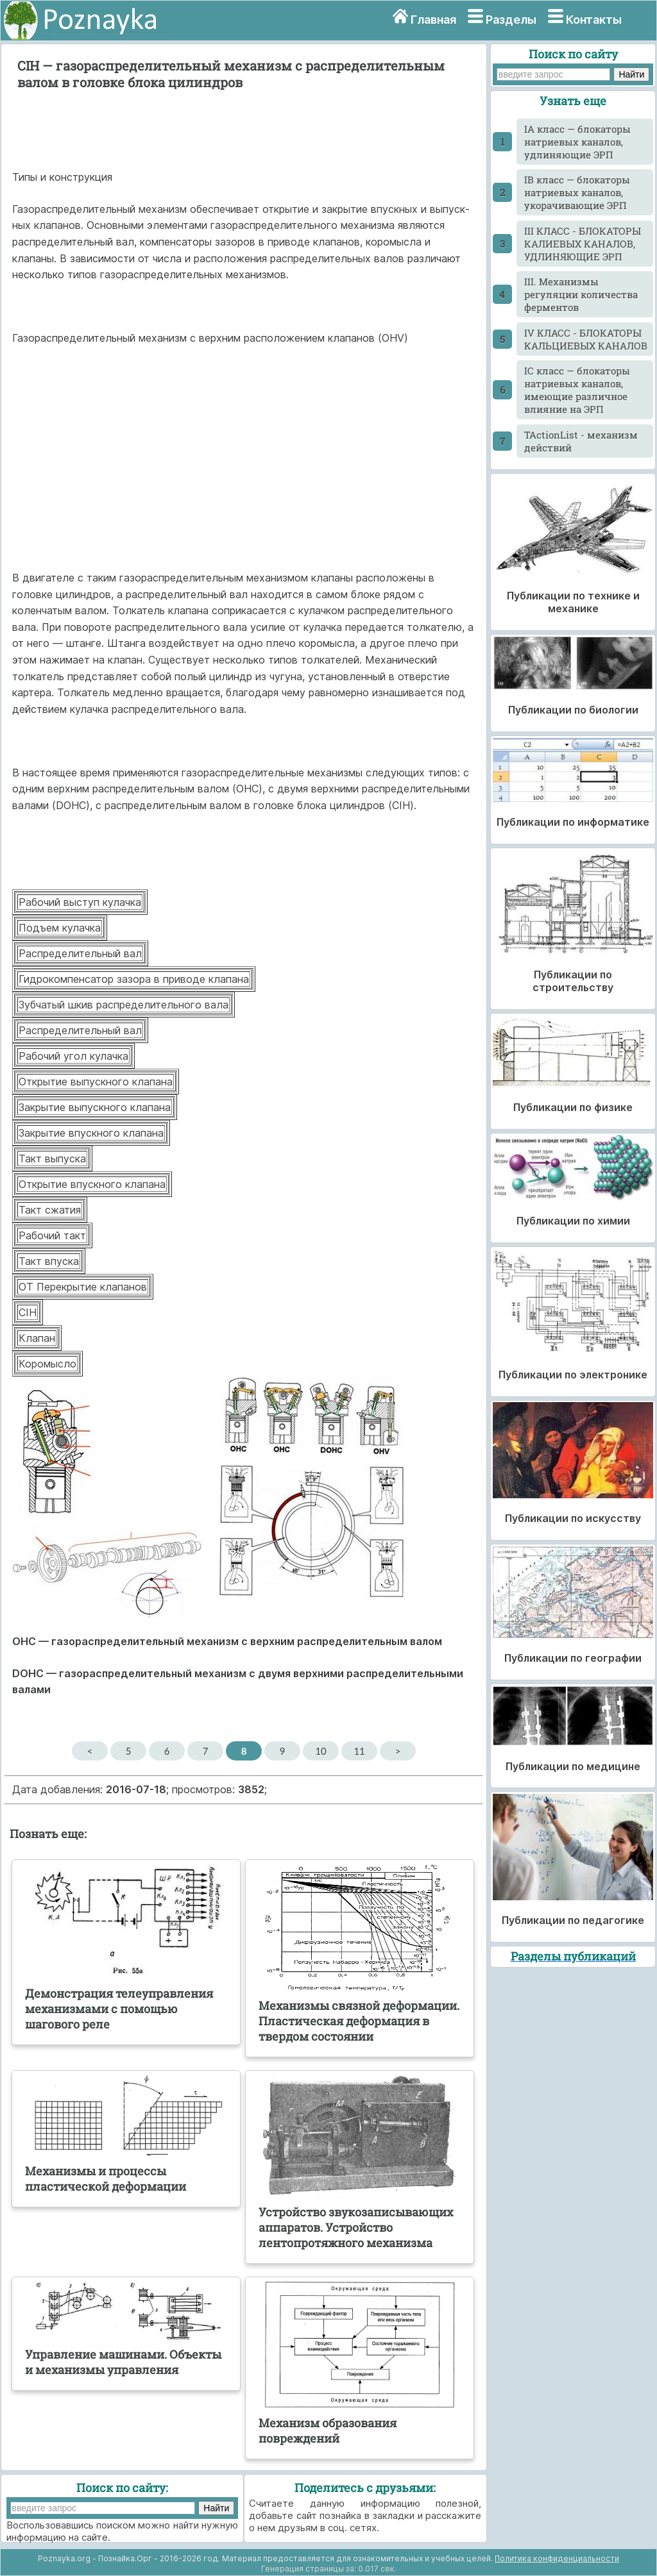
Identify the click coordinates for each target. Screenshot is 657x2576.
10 (320, 1751)
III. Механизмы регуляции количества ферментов (581, 294)
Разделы (511, 19)
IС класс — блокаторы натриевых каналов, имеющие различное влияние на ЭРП (577, 389)
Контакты (594, 19)
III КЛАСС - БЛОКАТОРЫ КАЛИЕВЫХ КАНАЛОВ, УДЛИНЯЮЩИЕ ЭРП (582, 243)
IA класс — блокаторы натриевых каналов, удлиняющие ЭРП (577, 141)
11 (359, 1751)
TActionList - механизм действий (581, 441)
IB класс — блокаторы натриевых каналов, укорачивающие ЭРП (577, 192)
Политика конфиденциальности (557, 2558)
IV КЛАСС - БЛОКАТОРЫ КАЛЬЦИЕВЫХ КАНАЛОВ (585, 339)
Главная (433, 19)
